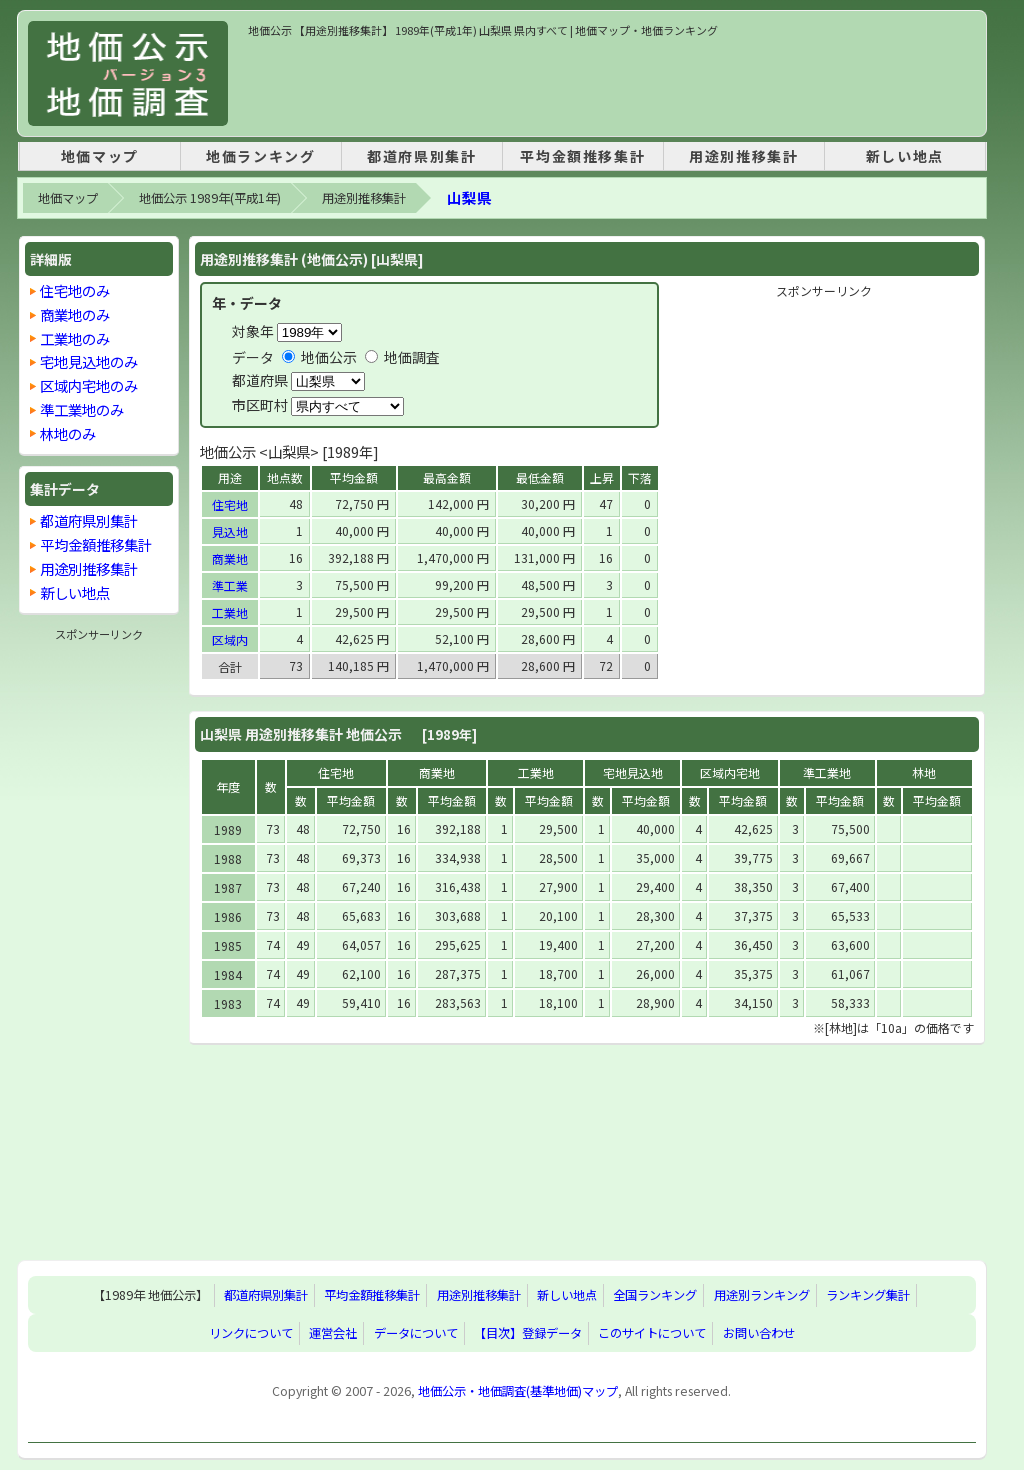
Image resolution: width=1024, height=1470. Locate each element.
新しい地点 (905, 156)
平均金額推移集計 (582, 156)
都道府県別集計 (421, 156)
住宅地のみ (75, 290)
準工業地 (827, 772)
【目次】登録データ (528, 1333)
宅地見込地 (633, 772)
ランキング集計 (868, 1295)
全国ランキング (655, 1295)
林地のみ (68, 433)
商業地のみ (75, 314)
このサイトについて (652, 1333)
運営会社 (333, 1333)
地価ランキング (260, 156)
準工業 (230, 585)
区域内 (230, 639)
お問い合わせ (759, 1333)
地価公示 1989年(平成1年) (210, 198)
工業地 (230, 612)
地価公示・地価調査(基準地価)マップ (518, 1391)
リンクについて (251, 1333)
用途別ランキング (762, 1295)
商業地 (230, 558)
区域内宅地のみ (89, 385)
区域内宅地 (730, 772)
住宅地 (230, 504)
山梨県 (469, 197)
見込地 (230, 531)
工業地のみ (75, 338)
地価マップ (100, 156)
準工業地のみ (82, 409)
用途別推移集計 (743, 156)
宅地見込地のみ (89, 361)
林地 (924, 772)
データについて (416, 1333)
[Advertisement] (612, 84)
